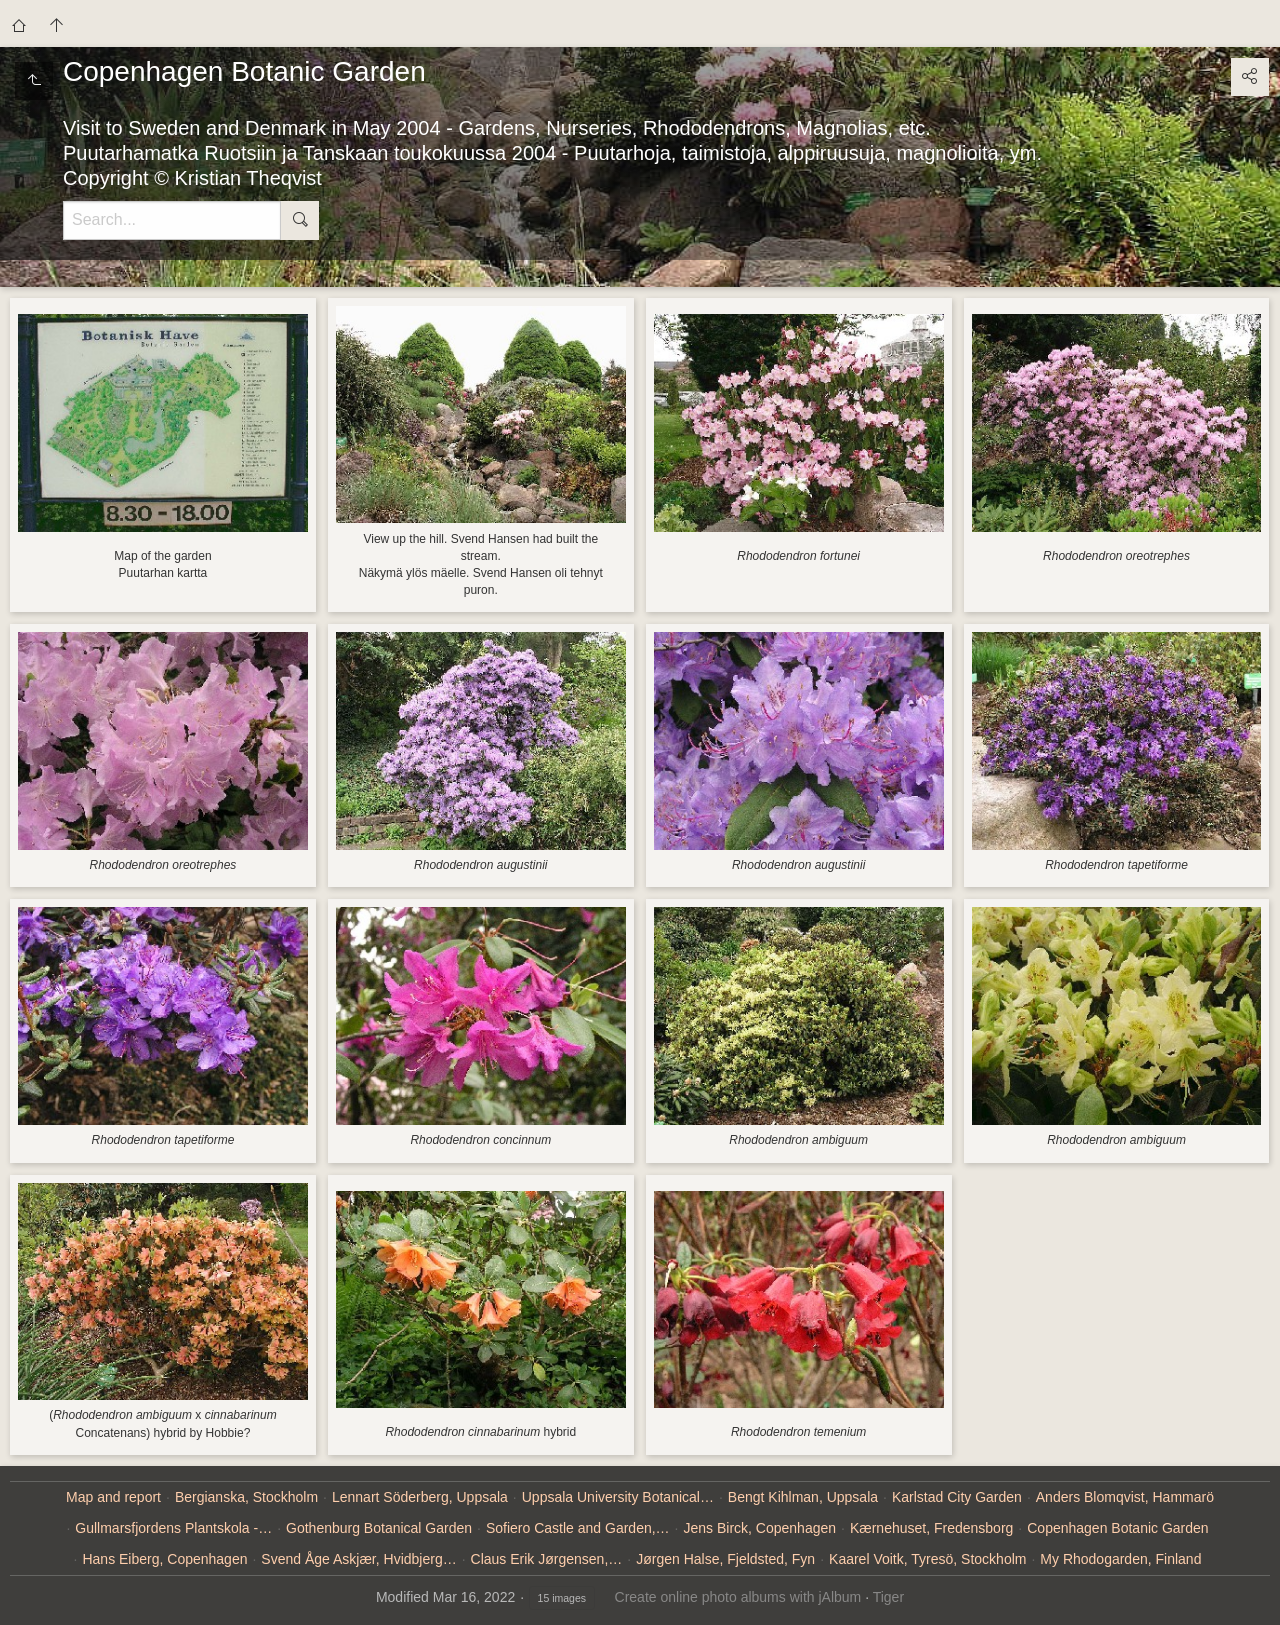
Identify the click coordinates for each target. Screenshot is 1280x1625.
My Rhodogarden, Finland (1120, 1559)
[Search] (172, 220)
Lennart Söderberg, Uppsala (420, 1497)
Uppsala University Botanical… (618, 1497)
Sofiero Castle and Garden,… (578, 1528)
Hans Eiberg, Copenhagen (164, 1559)
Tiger (888, 1597)
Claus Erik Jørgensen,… (547, 1559)
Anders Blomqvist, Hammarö (1125, 1497)
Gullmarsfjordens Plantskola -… (173, 1528)
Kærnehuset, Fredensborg (931, 1528)
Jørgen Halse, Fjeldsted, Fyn (725, 1559)
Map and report (113, 1497)
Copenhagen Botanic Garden (1117, 1528)
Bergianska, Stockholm (246, 1497)
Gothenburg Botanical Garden (379, 1528)
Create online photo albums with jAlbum (738, 1597)
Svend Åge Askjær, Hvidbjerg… (358, 1559)
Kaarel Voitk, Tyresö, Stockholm (927, 1559)
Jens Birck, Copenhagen (759, 1528)
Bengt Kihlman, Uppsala (803, 1497)
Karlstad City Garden (957, 1497)
